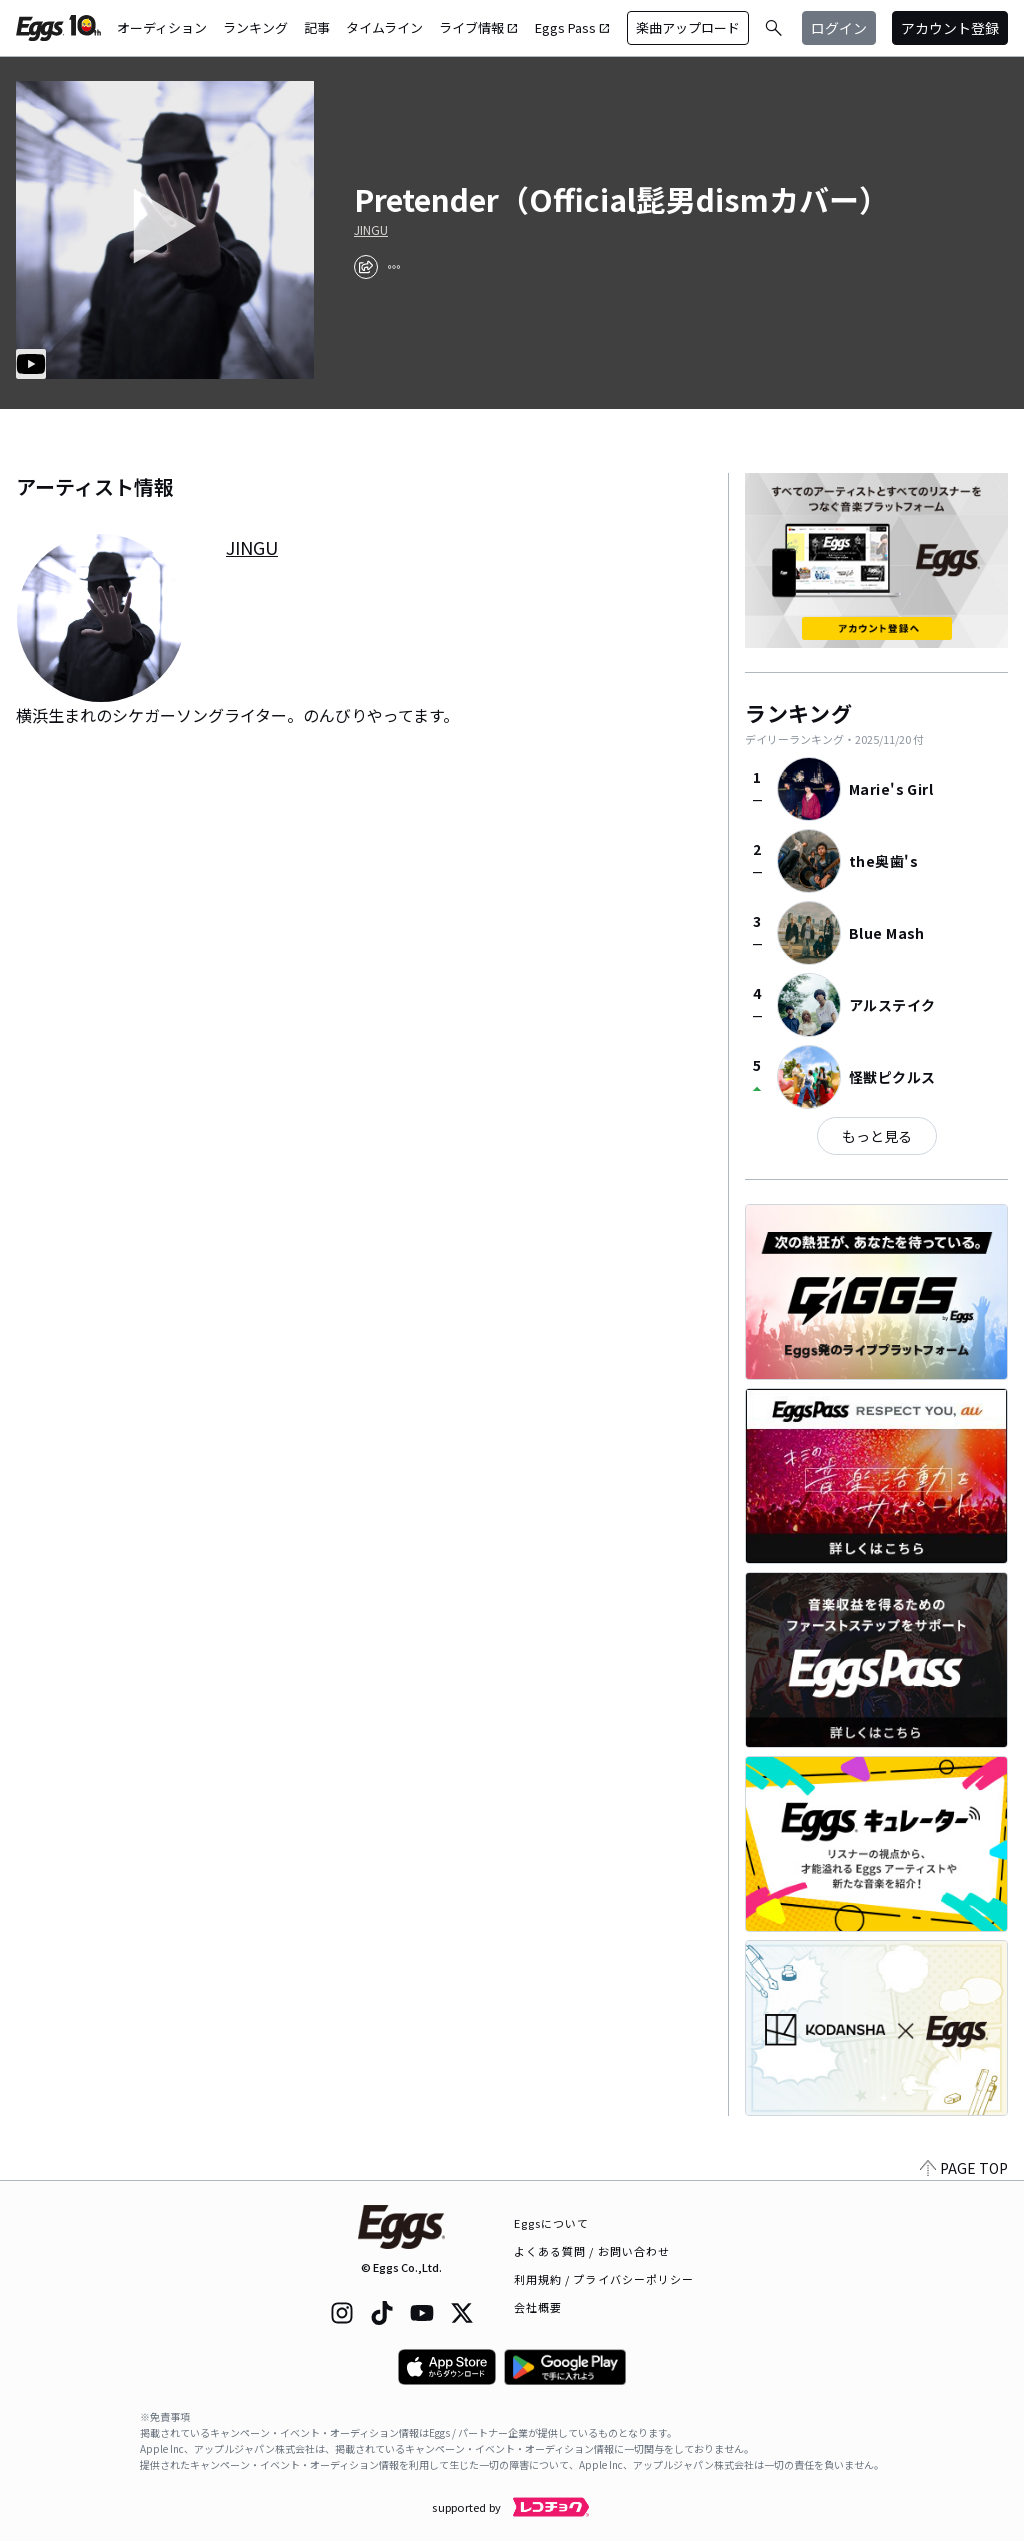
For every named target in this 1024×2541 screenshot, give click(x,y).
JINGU (371, 230)
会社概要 (538, 2307)
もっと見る (877, 1136)
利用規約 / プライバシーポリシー (604, 2279)
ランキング (255, 27)
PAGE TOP (964, 2168)
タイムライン (384, 27)
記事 (317, 27)
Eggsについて (552, 2223)
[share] (366, 267)
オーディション (162, 27)
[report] (394, 267)
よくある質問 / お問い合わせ (592, 2251)
